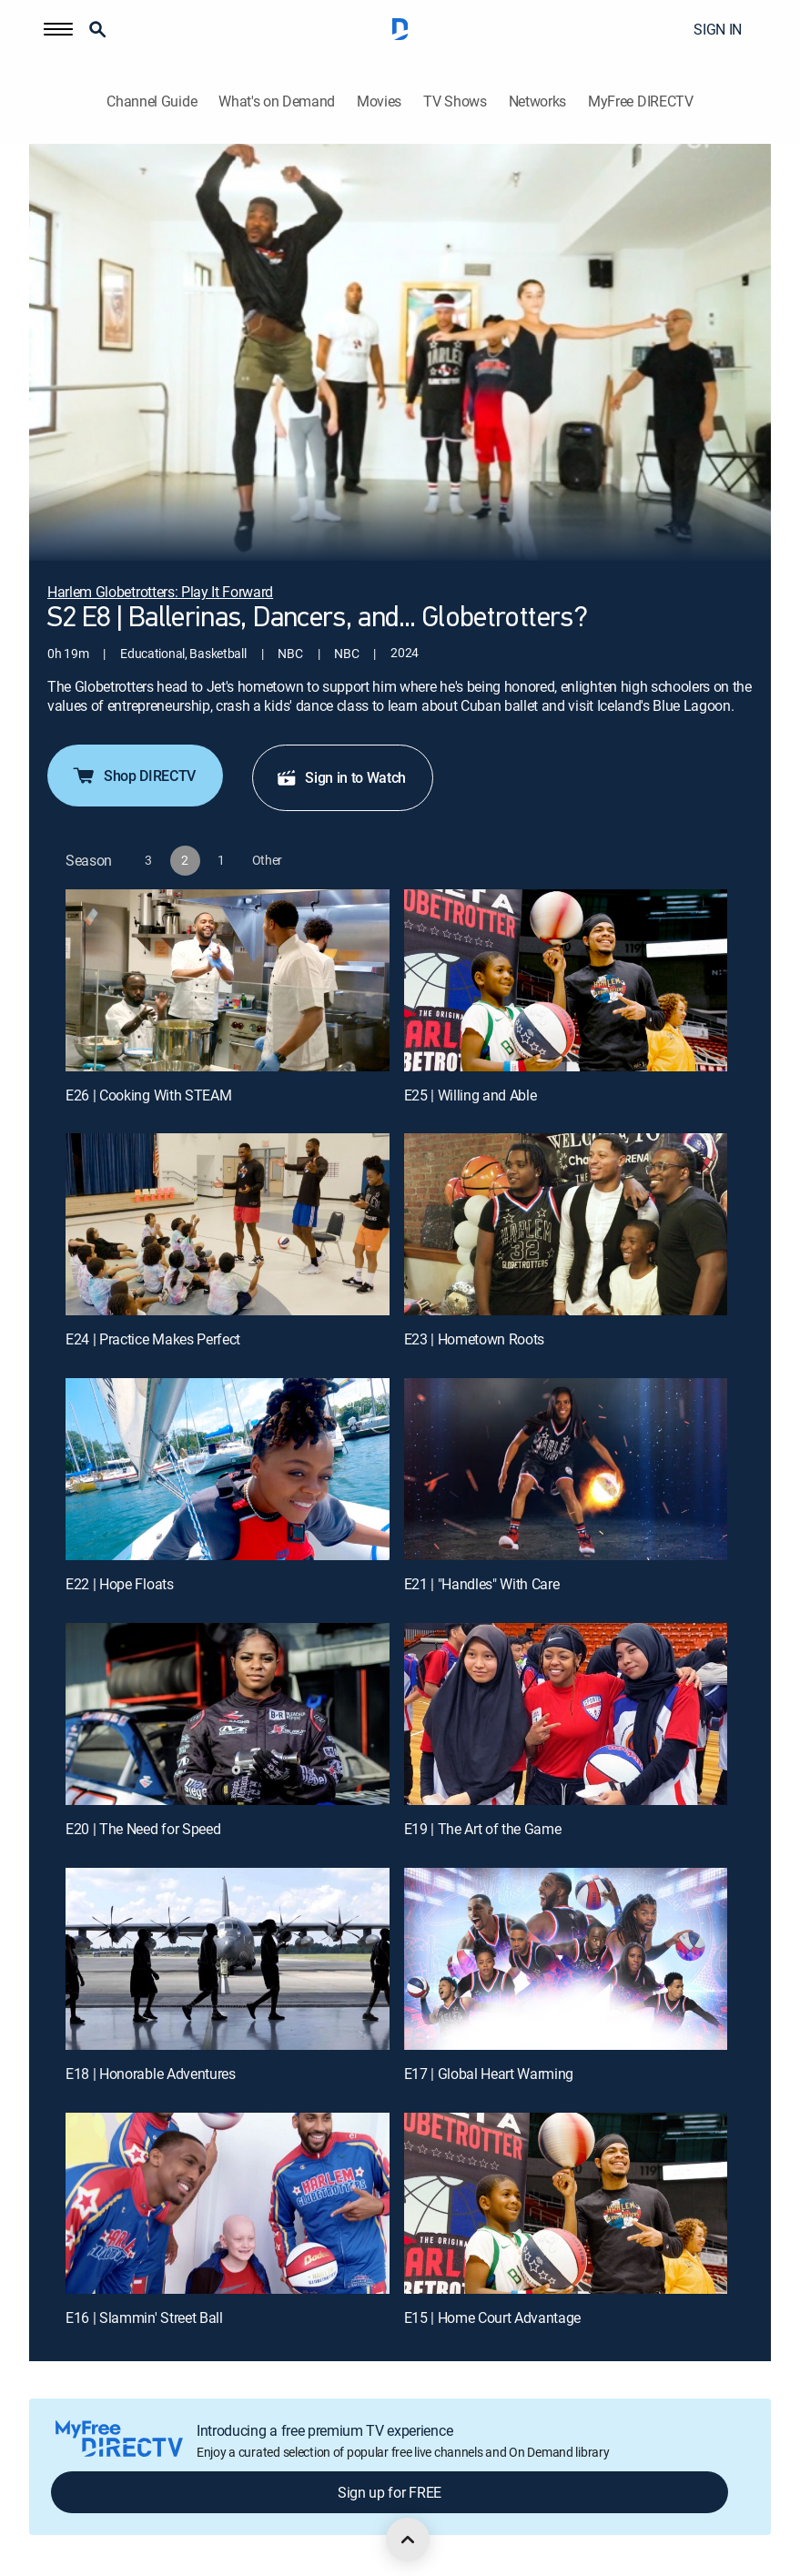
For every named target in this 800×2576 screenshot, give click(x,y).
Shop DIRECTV (133, 775)
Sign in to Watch (341, 777)
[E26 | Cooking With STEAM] (228, 980)
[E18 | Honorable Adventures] (228, 1959)
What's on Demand (276, 101)
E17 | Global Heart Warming (489, 2074)
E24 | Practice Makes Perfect (153, 1339)
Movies (379, 101)
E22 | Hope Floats (120, 1584)
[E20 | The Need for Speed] (228, 1714)
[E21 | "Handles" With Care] (566, 1469)
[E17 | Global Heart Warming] (566, 1959)
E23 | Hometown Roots (474, 1339)
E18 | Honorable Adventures (151, 2074)
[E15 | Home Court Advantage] (566, 2204)
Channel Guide (151, 101)
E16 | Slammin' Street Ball (144, 2317)
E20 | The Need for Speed (143, 1829)
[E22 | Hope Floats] (228, 1469)
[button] (58, 29)
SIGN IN (718, 29)
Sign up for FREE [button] (389, 2492)
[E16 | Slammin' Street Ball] (228, 2204)
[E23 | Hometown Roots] (566, 1224)
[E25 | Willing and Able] (566, 980)
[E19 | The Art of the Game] (566, 1714)
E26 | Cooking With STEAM (148, 1095)
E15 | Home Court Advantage (493, 2317)
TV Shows (454, 101)
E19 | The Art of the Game (483, 1829)
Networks (537, 101)
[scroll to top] (408, 2539)
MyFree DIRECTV (641, 101)
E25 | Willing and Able (470, 1095)
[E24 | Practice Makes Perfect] (228, 1224)
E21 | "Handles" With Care (482, 1584)
